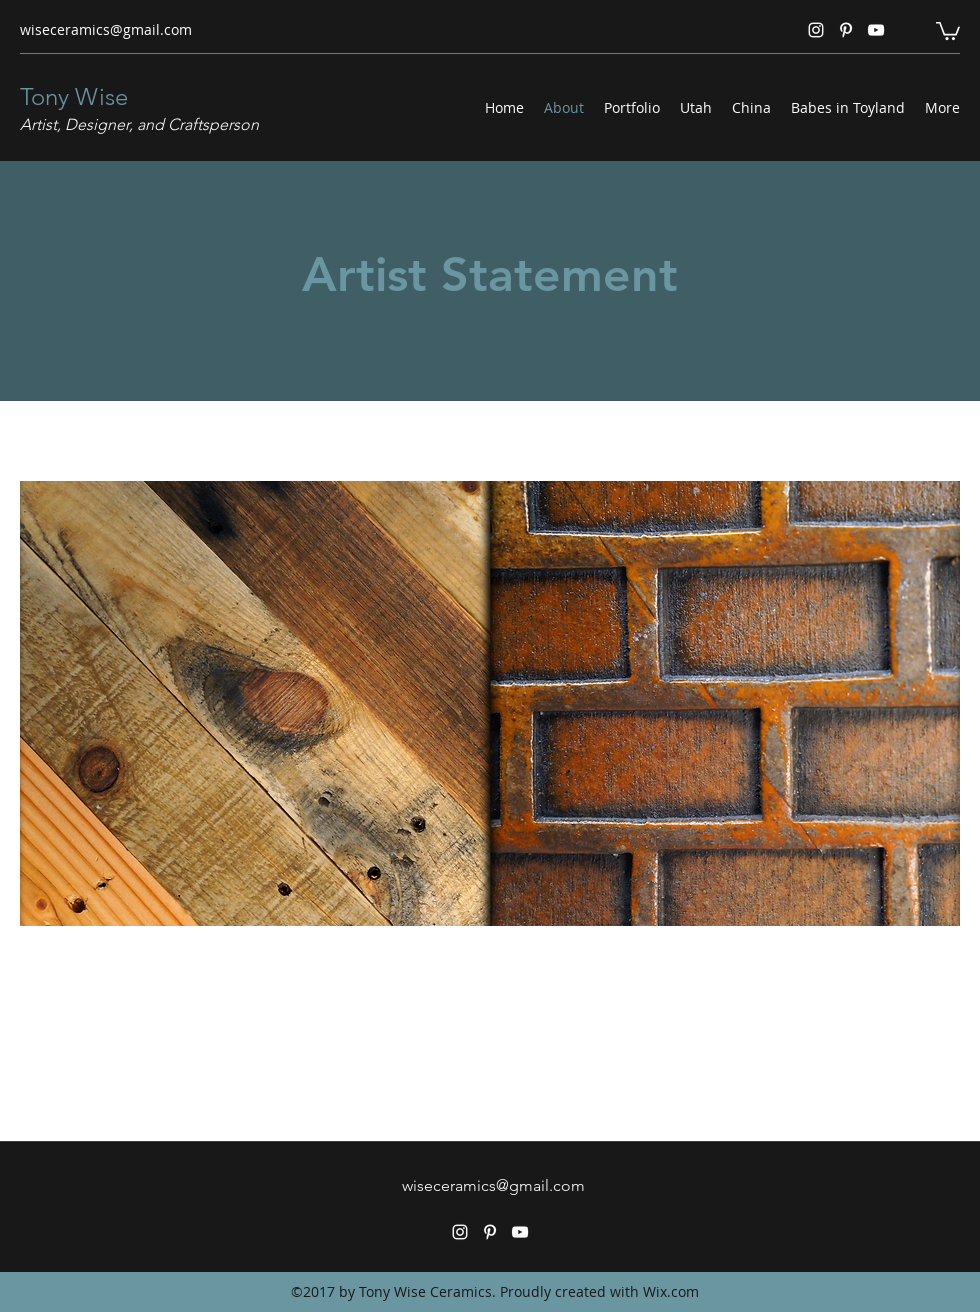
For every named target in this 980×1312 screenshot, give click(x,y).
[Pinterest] (846, 30)
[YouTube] (876, 30)
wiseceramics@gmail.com (106, 29)
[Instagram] (816, 30)
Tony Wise (74, 96)
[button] (948, 30)
